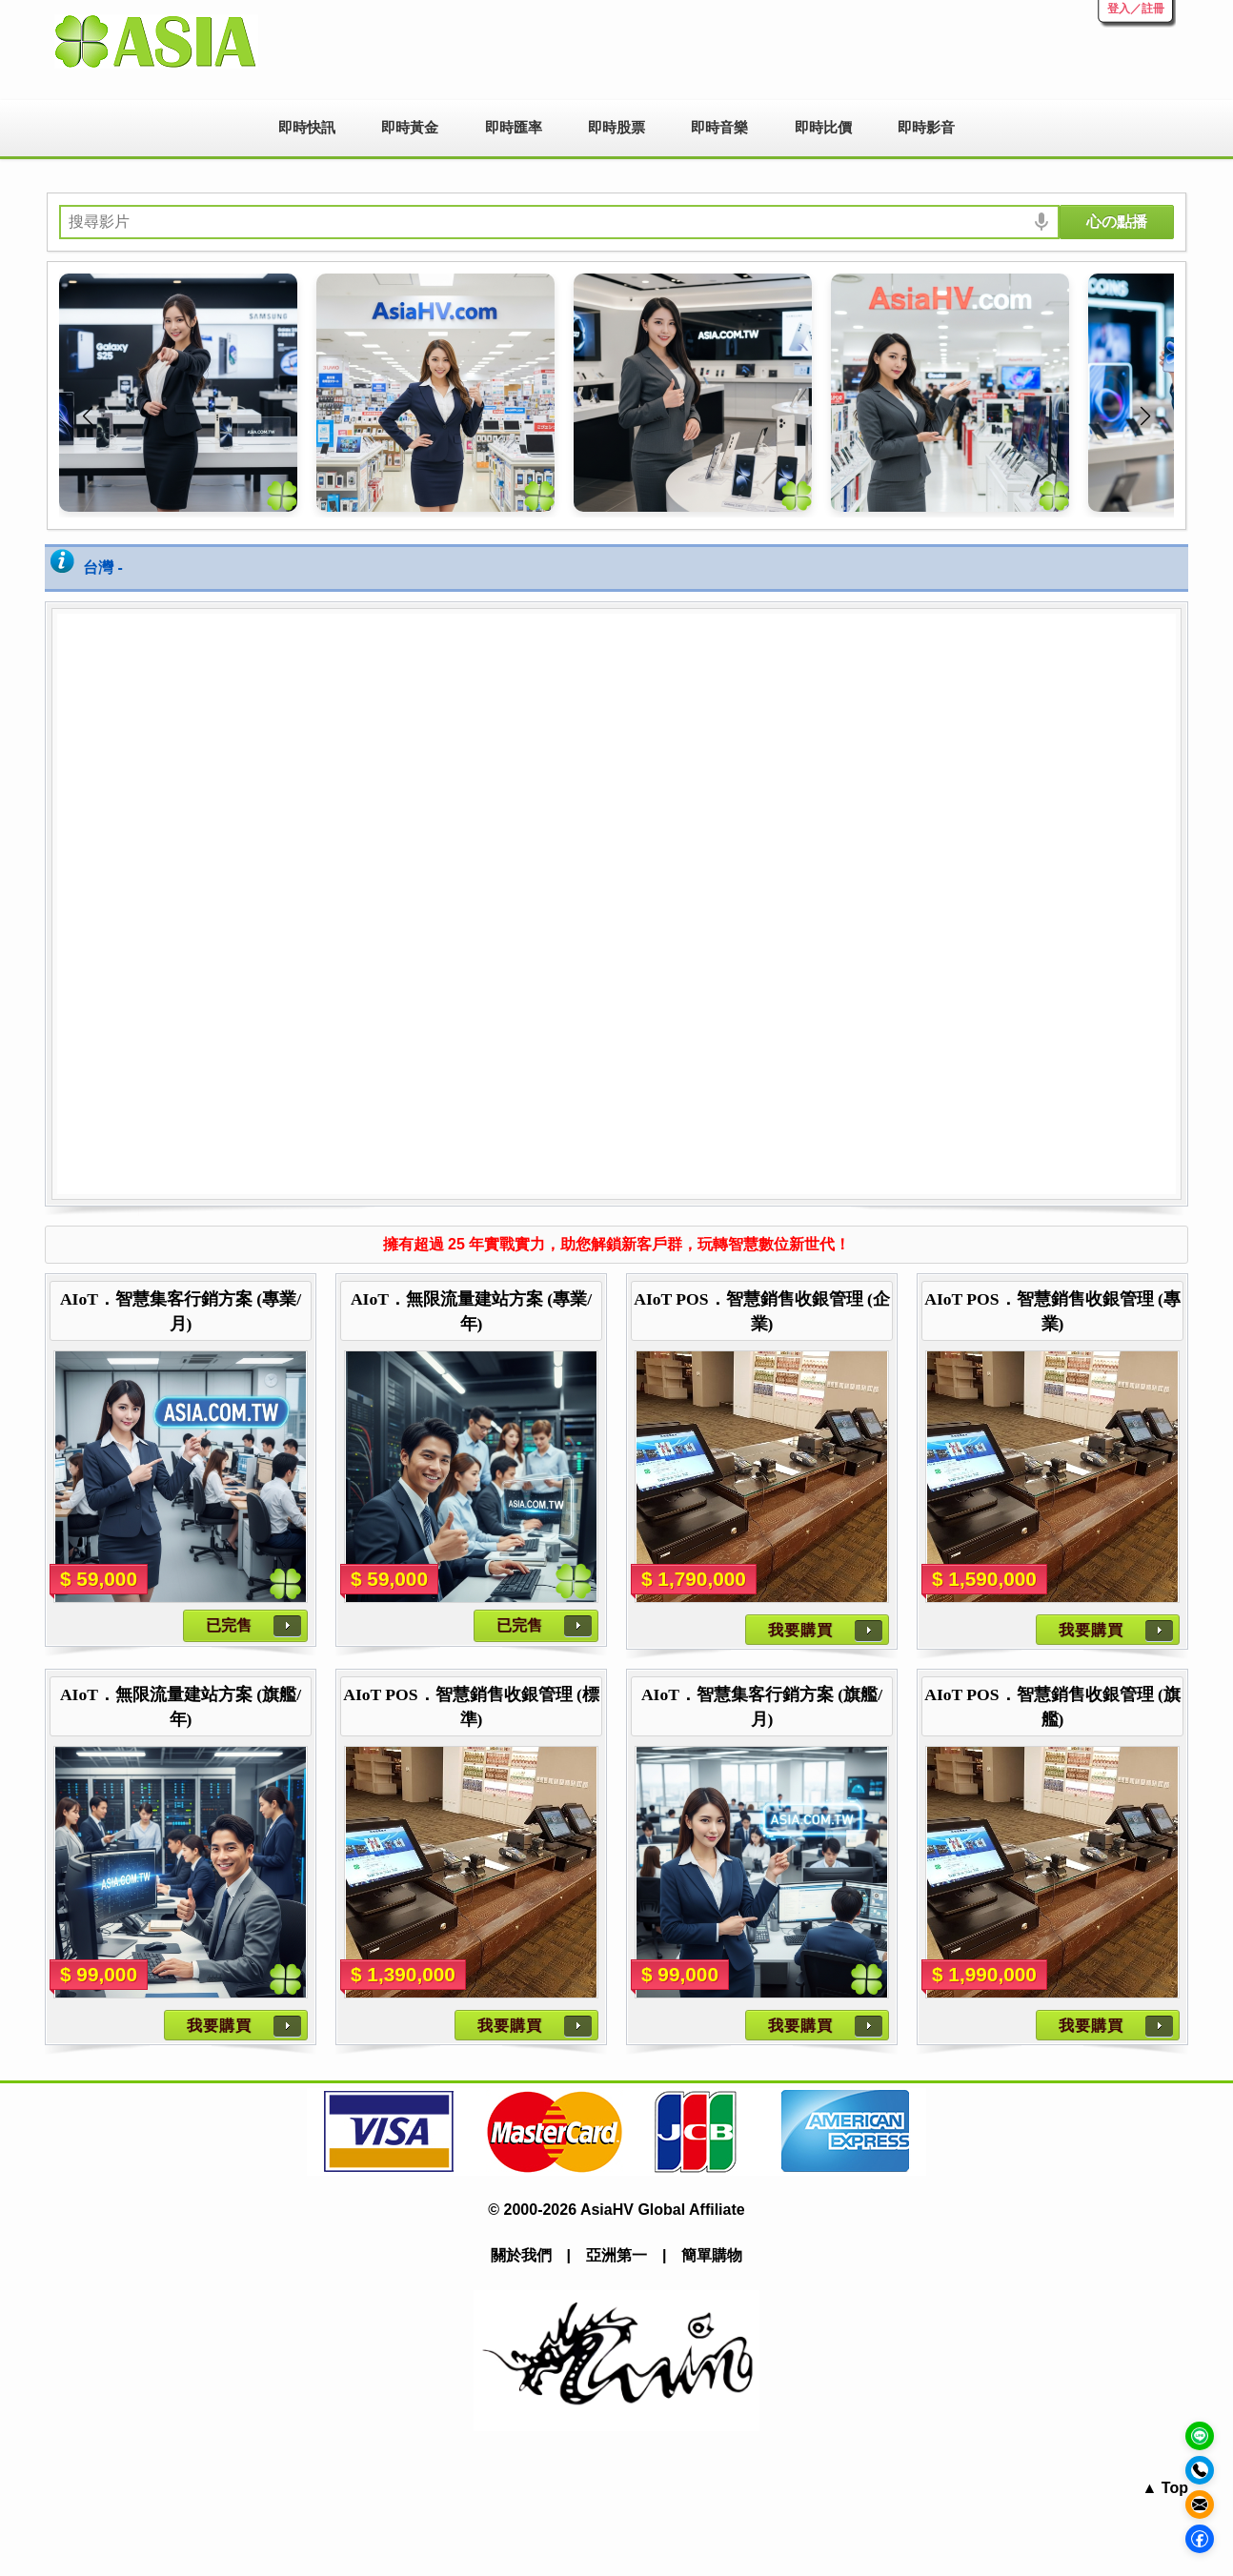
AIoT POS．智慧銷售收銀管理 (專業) (1052, 1311)
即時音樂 (719, 127)
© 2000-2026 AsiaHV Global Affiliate (616, 2209)
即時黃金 (409, 127)
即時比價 (823, 127)
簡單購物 (711, 2255)
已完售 (229, 1625)
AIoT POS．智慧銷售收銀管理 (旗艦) (1052, 1707)
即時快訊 (306, 127)
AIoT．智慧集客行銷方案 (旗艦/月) (761, 1707)
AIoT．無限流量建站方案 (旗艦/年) (180, 1707)
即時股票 (616, 127)
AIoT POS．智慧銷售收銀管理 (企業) (762, 1311)
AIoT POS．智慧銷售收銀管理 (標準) (471, 1707)
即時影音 (926, 127)
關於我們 (521, 2255)
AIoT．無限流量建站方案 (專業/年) (471, 1311)
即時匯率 (513, 127)
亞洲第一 (616, 2255)
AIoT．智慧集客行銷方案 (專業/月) (180, 1311)
